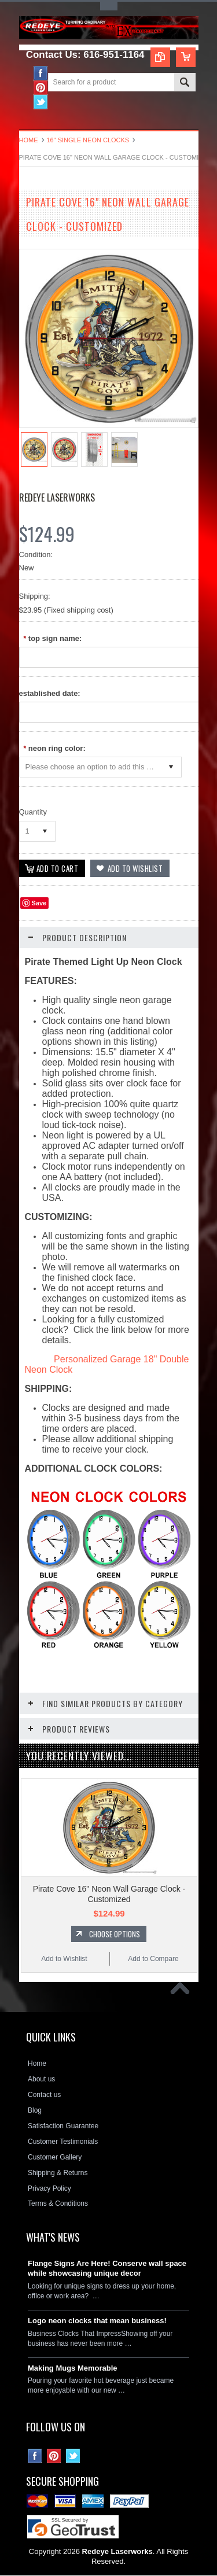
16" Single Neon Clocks (88, 140)
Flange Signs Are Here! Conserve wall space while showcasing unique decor (107, 2269)
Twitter (41, 102)
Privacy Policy (49, 2188)
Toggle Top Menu (108, 6)
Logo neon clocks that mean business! (97, 2321)
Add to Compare (153, 1959)
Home (28, 140)
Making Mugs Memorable (72, 2368)
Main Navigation (29, 119)
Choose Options (114, 1934)
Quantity (33, 812)
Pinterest (41, 87)
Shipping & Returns (57, 2173)
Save (39, 903)
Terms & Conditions (58, 2204)
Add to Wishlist (64, 1959)
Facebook (41, 73)
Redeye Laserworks (57, 497)
